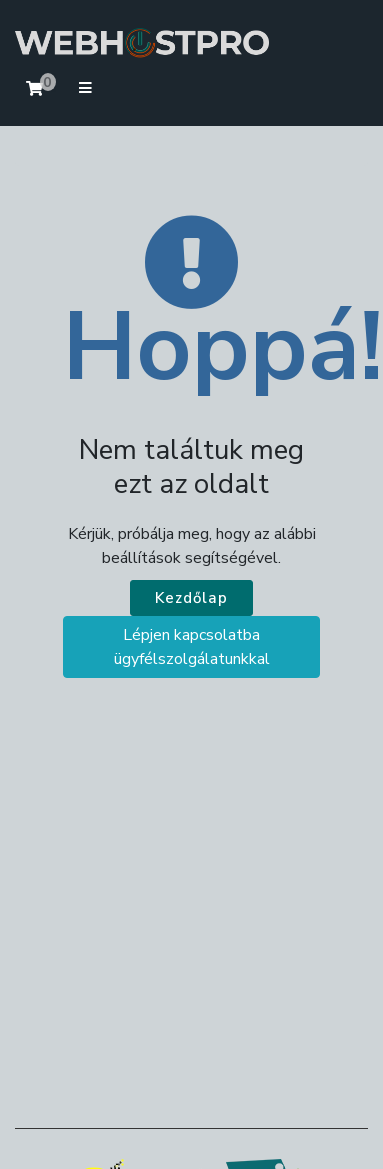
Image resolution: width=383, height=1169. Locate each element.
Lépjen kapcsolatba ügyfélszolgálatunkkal (192, 647)
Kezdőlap (191, 598)
